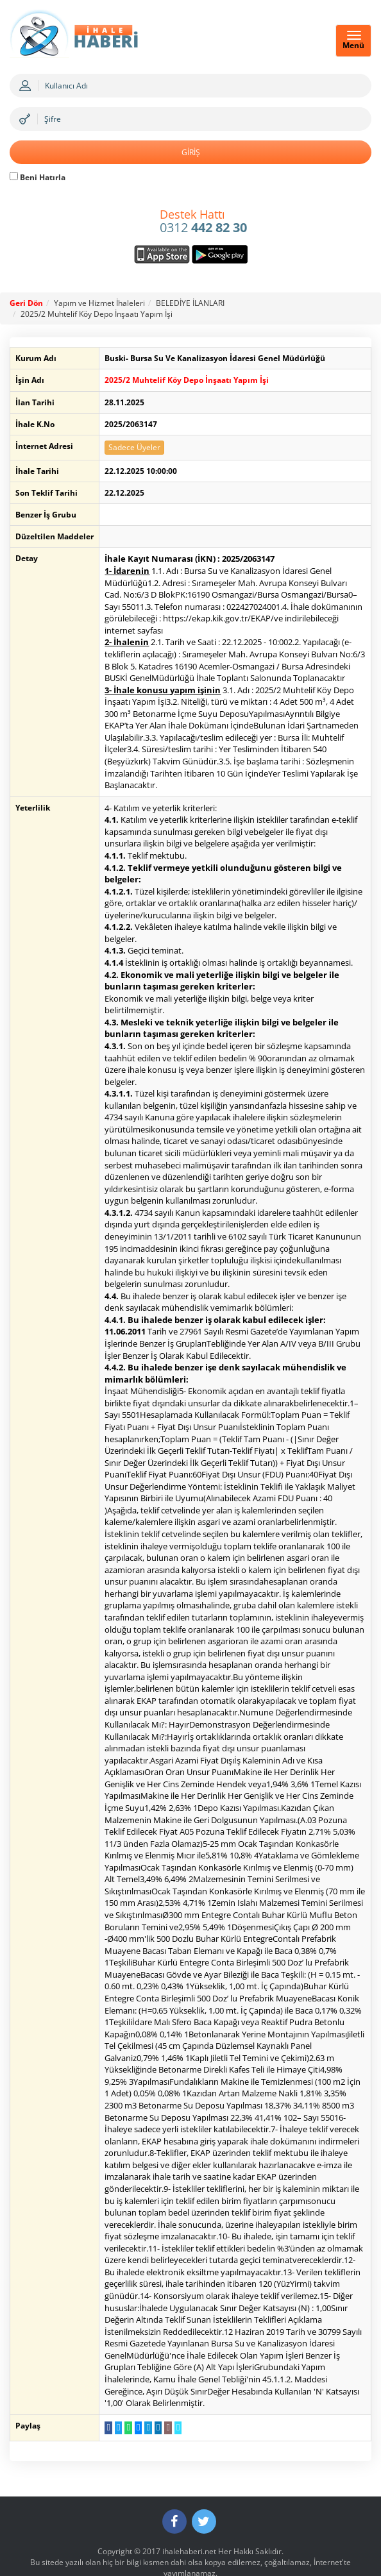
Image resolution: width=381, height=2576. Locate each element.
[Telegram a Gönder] (142, 2391)
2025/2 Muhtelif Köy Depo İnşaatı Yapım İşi (97, 313)
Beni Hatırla (37, 177)
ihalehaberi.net (189, 2514)
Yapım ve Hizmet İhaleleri (99, 303)
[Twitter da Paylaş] (112, 2391)
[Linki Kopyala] (172, 2391)
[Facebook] (174, 2485)
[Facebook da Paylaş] (102, 2391)
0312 (203, 221)
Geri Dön (26, 303)
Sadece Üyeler (129, 447)
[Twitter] (204, 2485)
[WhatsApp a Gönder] (122, 2391)
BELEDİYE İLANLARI (190, 303)
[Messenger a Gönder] (132, 2391)
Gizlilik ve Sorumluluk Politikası (190, 2547)
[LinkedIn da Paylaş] (152, 2391)
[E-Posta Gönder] (161, 2391)
